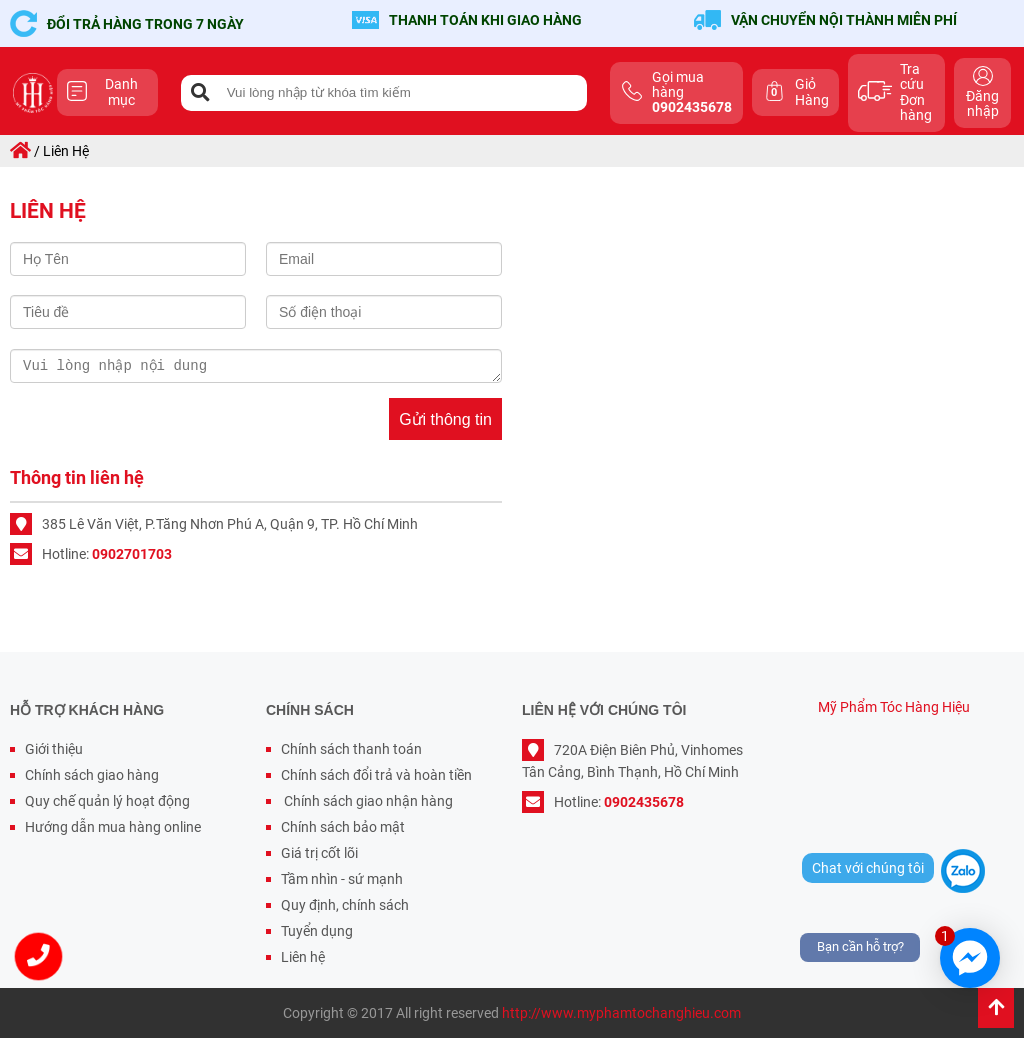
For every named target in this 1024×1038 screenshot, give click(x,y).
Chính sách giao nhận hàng (367, 801)
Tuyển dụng (317, 931)
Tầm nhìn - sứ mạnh (342, 879)
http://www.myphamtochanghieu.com (621, 1013)
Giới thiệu (54, 749)
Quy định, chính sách (345, 905)
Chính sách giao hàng (92, 775)
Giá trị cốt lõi (319, 853)
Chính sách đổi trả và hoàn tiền (376, 775)
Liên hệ (303, 957)
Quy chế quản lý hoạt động (107, 801)
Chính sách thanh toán (351, 749)
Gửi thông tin (445, 419)
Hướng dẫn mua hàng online (113, 827)
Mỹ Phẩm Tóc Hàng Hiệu (894, 707)
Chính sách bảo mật (343, 827)
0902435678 (644, 802)
